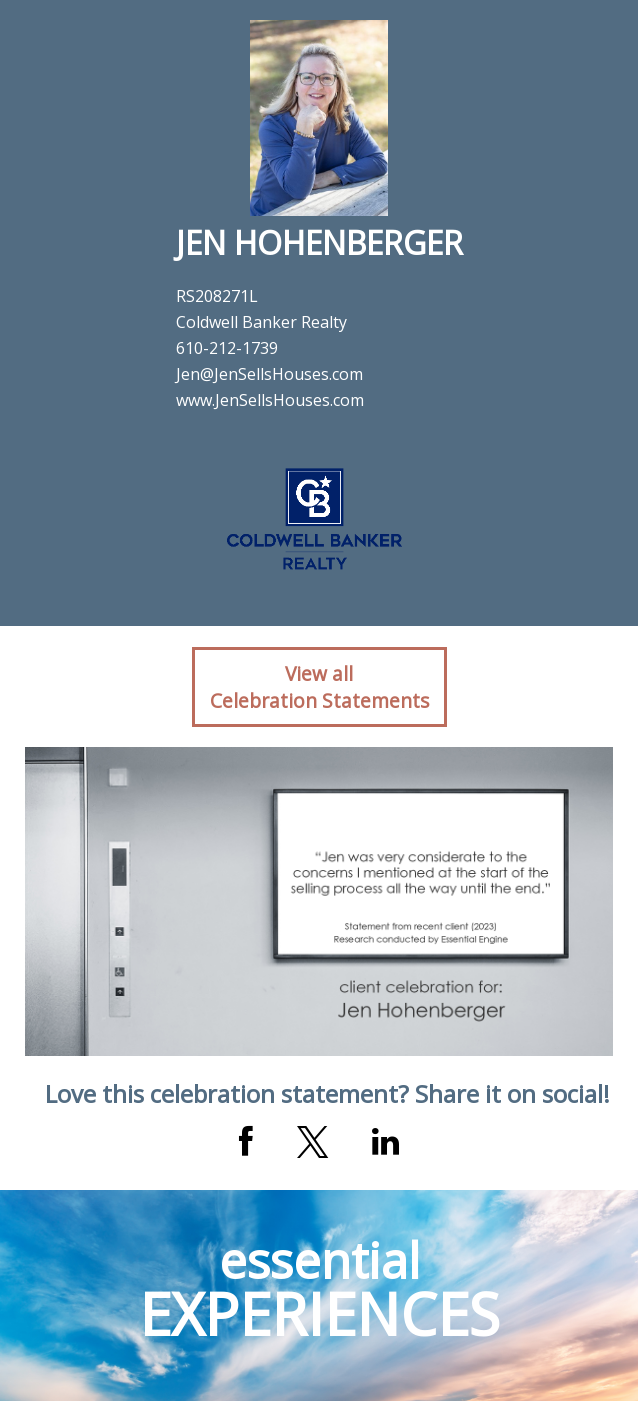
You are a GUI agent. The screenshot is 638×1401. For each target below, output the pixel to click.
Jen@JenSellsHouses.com (269, 374)
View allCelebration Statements (319, 687)
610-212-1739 (227, 348)
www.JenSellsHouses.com (270, 400)
